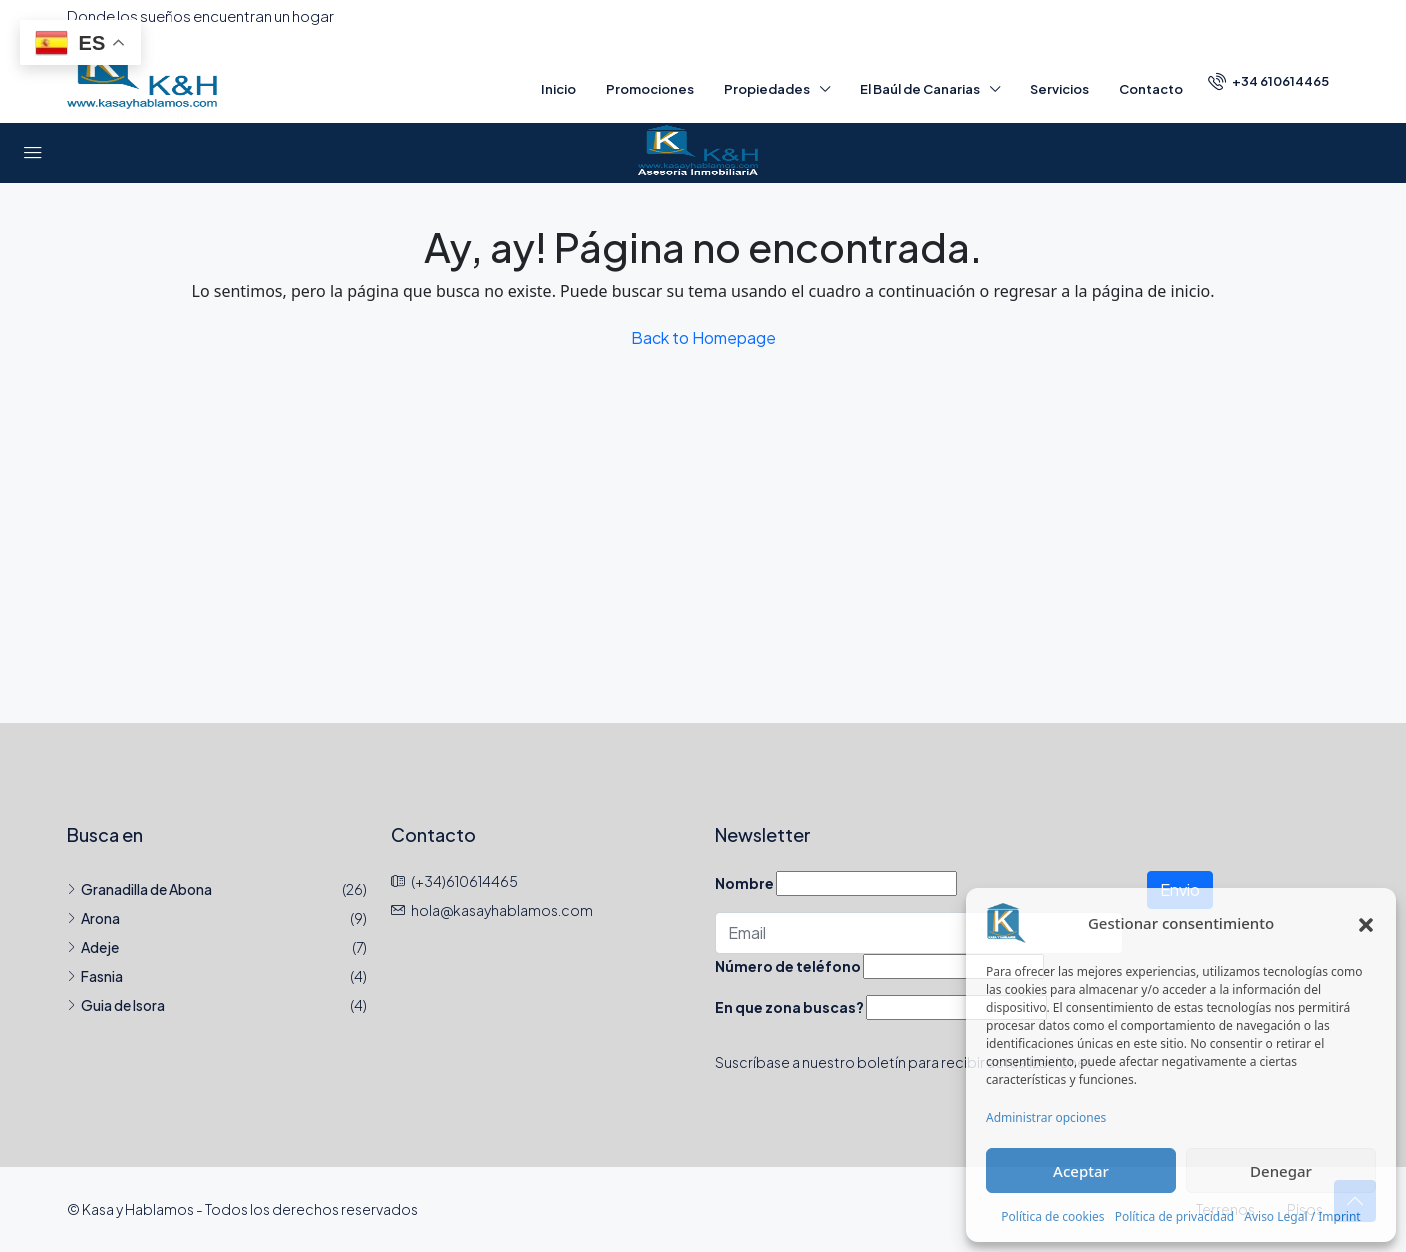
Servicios (1059, 89)
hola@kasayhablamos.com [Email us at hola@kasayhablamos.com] (502, 910)
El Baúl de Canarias (920, 89)
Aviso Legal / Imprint (1302, 1216)
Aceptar (1081, 1171)
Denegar (1281, 1171)
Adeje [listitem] (93, 947)
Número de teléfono (788, 966)
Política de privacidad (1175, 1216)
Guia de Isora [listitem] (116, 1005)
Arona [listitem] (93, 918)
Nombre (744, 883)
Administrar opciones (1046, 1117)
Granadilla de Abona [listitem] (139, 889)
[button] (1366, 923)
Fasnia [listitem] (95, 976)
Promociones (650, 89)
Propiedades (767, 89)
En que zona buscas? (789, 1007)
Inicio (558, 89)
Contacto (1151, 89)
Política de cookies (1052, 1216)
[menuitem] (1268, 81)
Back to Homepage (703, 337)
